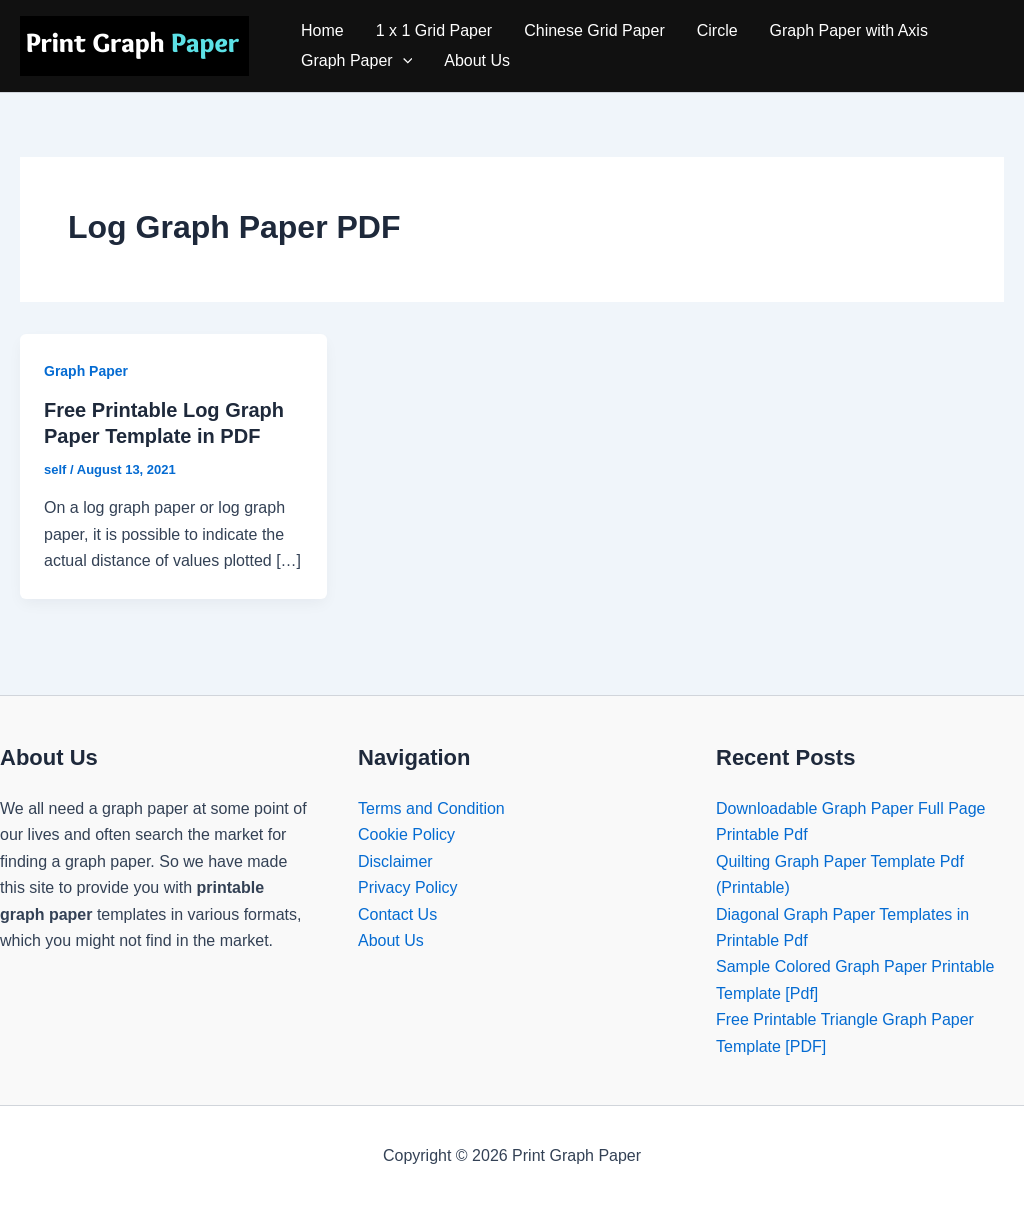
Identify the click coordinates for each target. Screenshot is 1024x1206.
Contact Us (397, 914)
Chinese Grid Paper (594, 30)
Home (322, 30)
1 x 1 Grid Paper (434, 30)
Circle (717, 30)
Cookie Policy (406, 834)
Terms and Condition (431, 808)
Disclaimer (395, 861)
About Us (477, 60)
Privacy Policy (408, 887)
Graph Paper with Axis (849, 30)
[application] (403, 61)
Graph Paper (356, 61)
